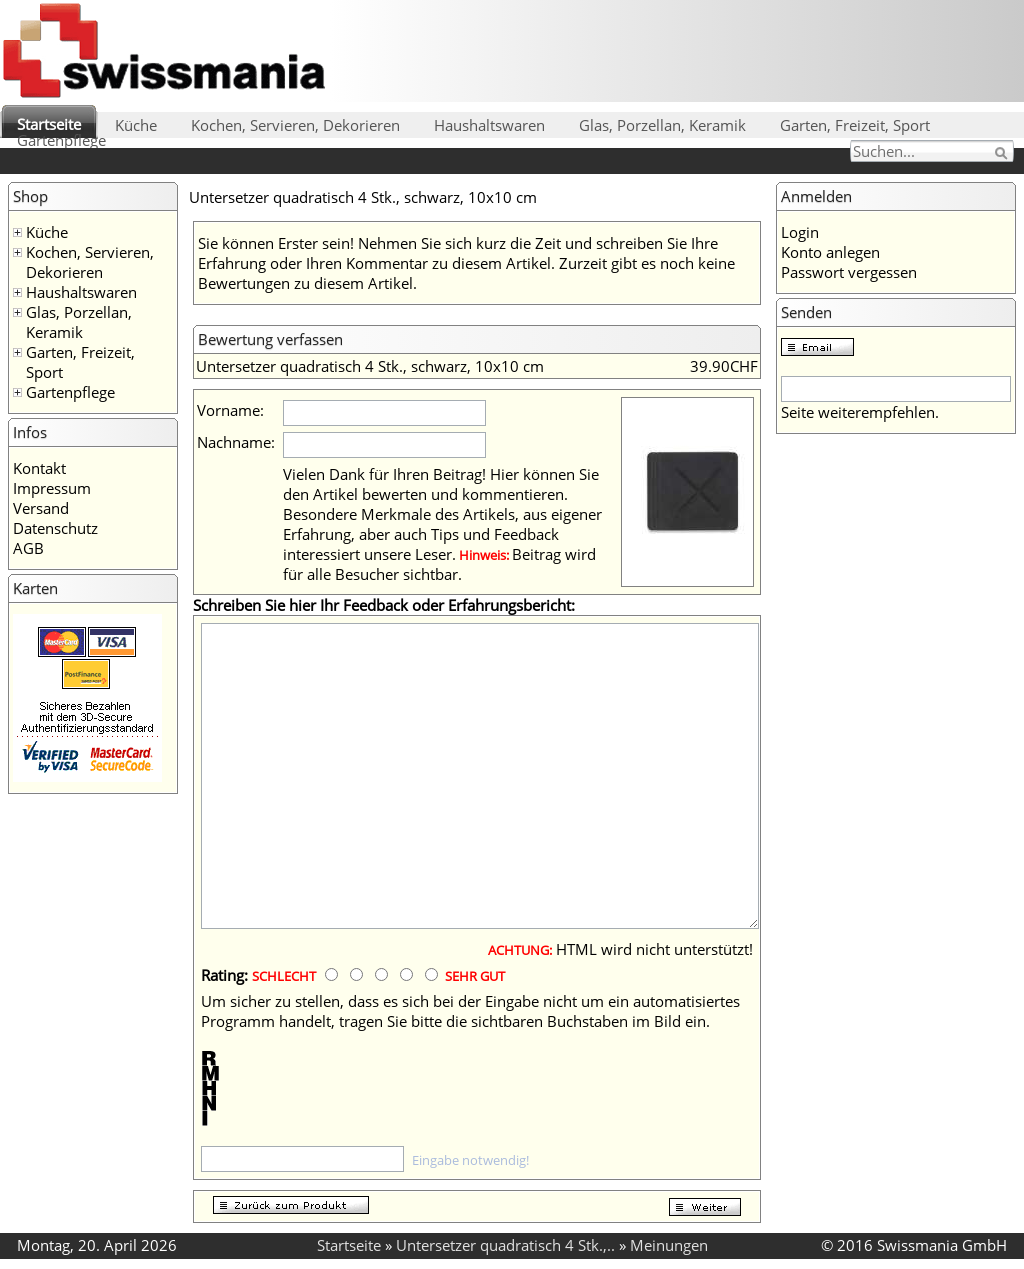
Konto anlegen (830, 252)
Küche (136, 125)
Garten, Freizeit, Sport (855, 125)
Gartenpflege (61, 140)
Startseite (49, 124)
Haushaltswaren (489, 125)
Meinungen (669, 1245)
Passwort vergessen (849, 272)
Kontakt (39, 468)
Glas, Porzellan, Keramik (662, 125)
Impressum (52, 488)
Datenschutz (55, 528)
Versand (41, 508)
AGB (28, 548)
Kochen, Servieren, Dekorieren (295, 125)
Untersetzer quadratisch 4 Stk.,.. (505, 1245)
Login (800, 232)
